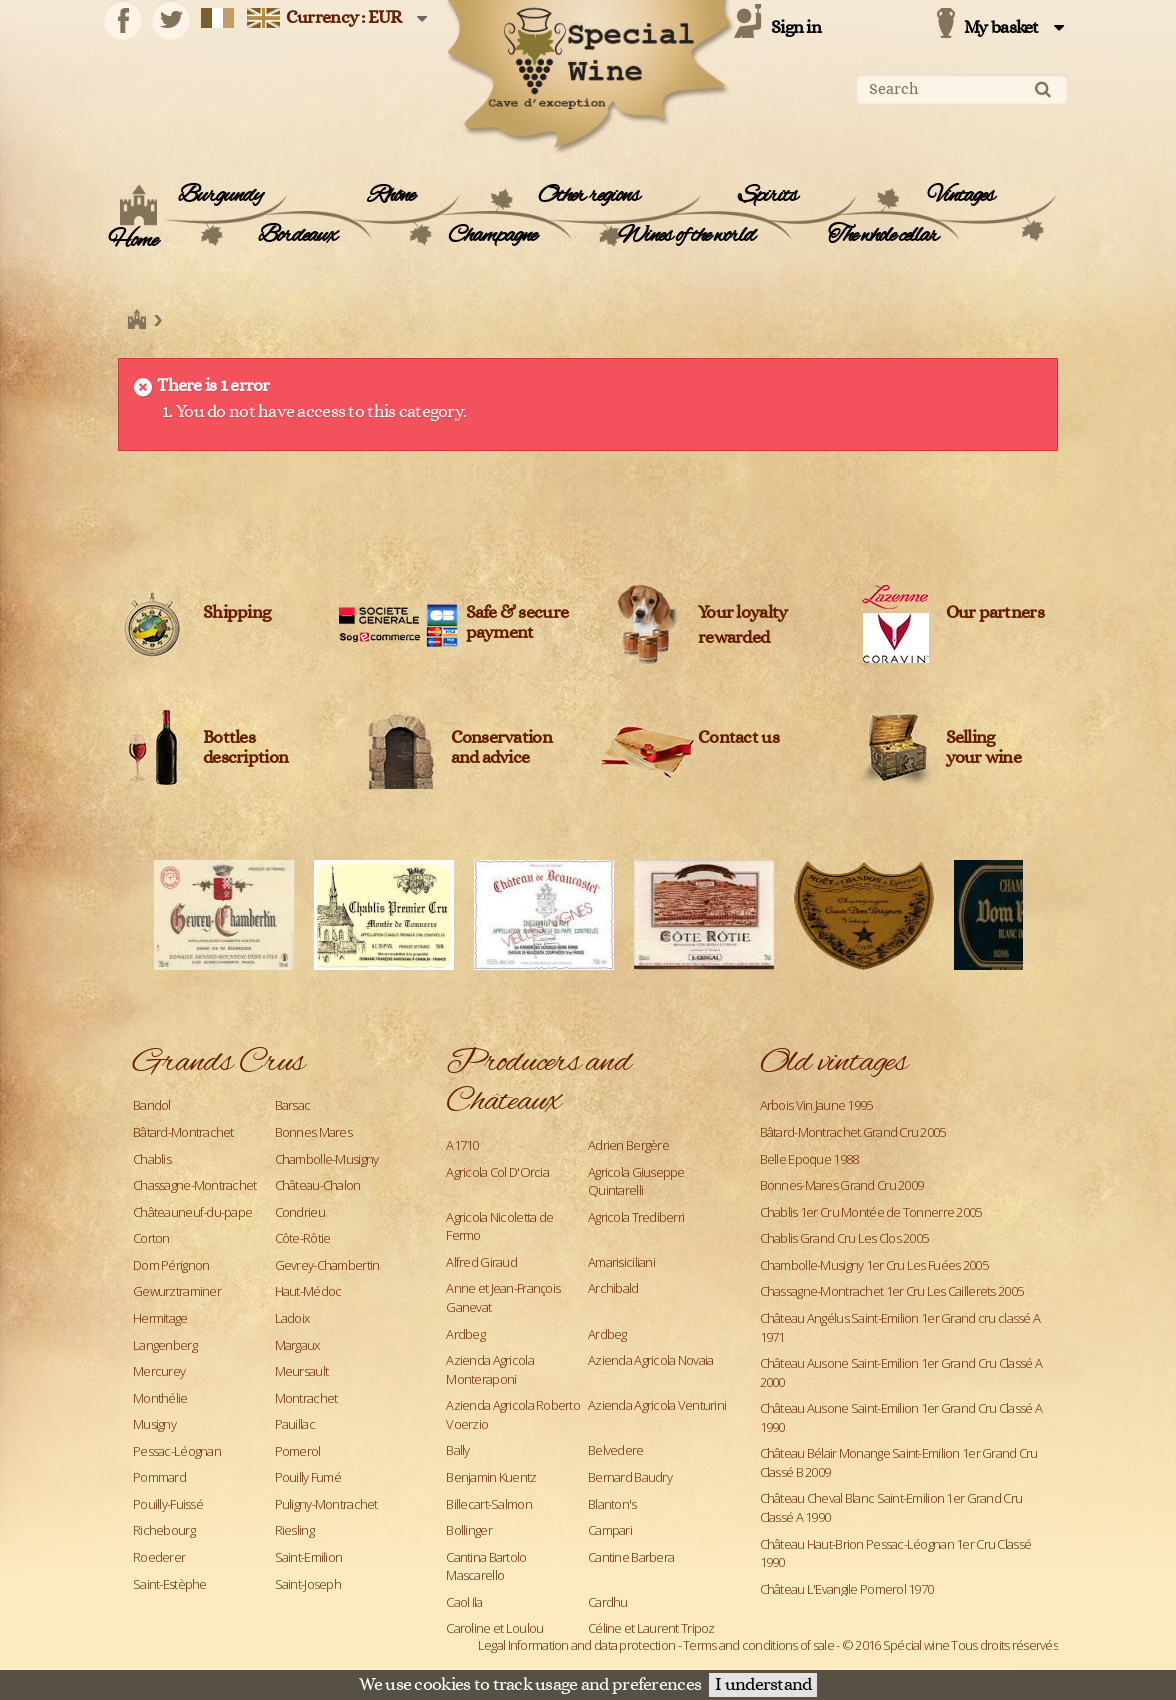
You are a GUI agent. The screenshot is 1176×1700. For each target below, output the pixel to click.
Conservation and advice (501, 748)
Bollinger (469, 1530)
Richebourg (164, 1530)
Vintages (961, 196)
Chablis (152, 1159)
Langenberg (165, 1345)
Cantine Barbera (631, 1557)
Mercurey (159, 1371)
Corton (151, 1238)
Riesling (294, 1530)
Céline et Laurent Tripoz (651, 1628)
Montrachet (306, 1398)
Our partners (995, 613)
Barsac (293, 1105)
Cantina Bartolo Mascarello (486, 1566)
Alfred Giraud (481, 1262)
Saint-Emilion (309, 1557)
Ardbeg (465, 1334)
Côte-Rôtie (303, 1238)
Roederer (159, 1557)
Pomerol (298, 1451)
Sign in (796, 28)
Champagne (492, 236)
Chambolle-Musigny (327, 1159)
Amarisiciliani (621, 1262)
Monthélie (160, 1398)
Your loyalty (742, 613)
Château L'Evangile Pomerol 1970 (847, 1589)
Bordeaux (297, 236)
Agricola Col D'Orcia (497, 1172)
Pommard (159, 1477)
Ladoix (292, 1318)
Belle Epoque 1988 (809, 1159)
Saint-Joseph (308, 1584)
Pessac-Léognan (177, 1451)
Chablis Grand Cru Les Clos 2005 (844, 1238)
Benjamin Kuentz (491, 1477)
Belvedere (616, 1450)
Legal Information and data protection (576, 1645)
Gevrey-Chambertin (327, 1265)
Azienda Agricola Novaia (650, 1360)
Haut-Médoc (308, 1291)
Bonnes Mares (313, 1132)
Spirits (767, 196)
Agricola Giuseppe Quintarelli (636, 1181)
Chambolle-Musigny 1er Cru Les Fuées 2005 (874, 1265)
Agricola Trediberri (636, 1217)
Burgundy (220, 196)
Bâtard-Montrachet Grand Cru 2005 (853, 1132)
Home (132, 241)
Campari (610, 1530)
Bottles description (245, 748)
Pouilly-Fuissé (168, 1504)
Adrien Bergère (628, 1145)
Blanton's (612, 1504)
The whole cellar (883, 236)
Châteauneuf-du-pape (192, 1212)
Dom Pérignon (171, 1265)
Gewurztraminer (177, 1291)
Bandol (152, 1105)
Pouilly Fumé (308, 1477)
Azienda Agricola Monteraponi (489, 1369)
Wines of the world (686, 236)
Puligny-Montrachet (326, 1504)
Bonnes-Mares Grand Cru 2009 (842, 1185)
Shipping (236, 613)
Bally (457, 1450)
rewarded (733, 638)
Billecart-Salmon (488, 1504)
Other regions (588, 196)
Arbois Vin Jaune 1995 (816, 1105)
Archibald (613, 1288)
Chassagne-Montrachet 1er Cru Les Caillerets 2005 (891, 1291)
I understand (763, 1685)
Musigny (154, 1424)
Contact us (738, 738)
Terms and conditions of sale (758, 1645)
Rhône (391, 196)
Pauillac (295, 1424)
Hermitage (160, 1318)
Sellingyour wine (984, 748)
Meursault (302, 1371)
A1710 (462, 1145)
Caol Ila (464, 1602)
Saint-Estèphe (170, 1584)
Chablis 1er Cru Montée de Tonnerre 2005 (871, 1212)
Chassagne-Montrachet (195, 1185)
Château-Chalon (318, 1185)
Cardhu (608, 1602)
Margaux (297, 1345)
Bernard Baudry (630, 1477)
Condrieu (300, 1212)
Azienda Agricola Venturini (657, 1405)
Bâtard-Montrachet (183, 1132)
